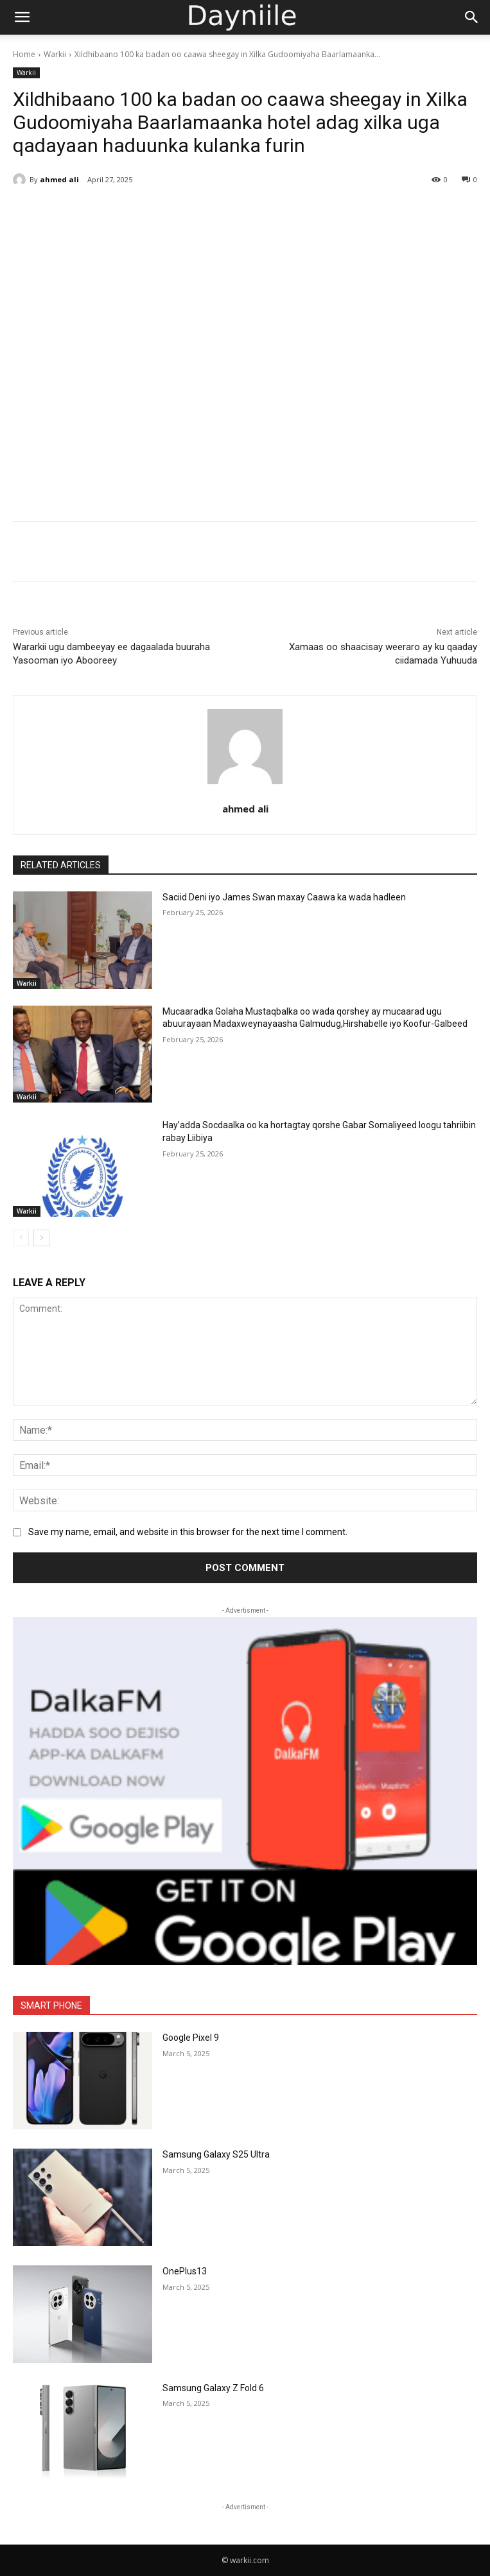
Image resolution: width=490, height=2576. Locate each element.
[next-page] (41, 1238)
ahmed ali (59, 179)
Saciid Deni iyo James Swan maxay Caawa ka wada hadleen (284, 897)
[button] (21, 17)
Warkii (55, 54)
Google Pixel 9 (190, 2037)
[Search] (472, 17)
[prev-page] (21, 1238)
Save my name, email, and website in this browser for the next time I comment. (187, 1532)
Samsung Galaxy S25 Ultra (216, 2154)
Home (24, 54)
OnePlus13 (184, 2271)
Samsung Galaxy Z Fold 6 (213, 2388)
